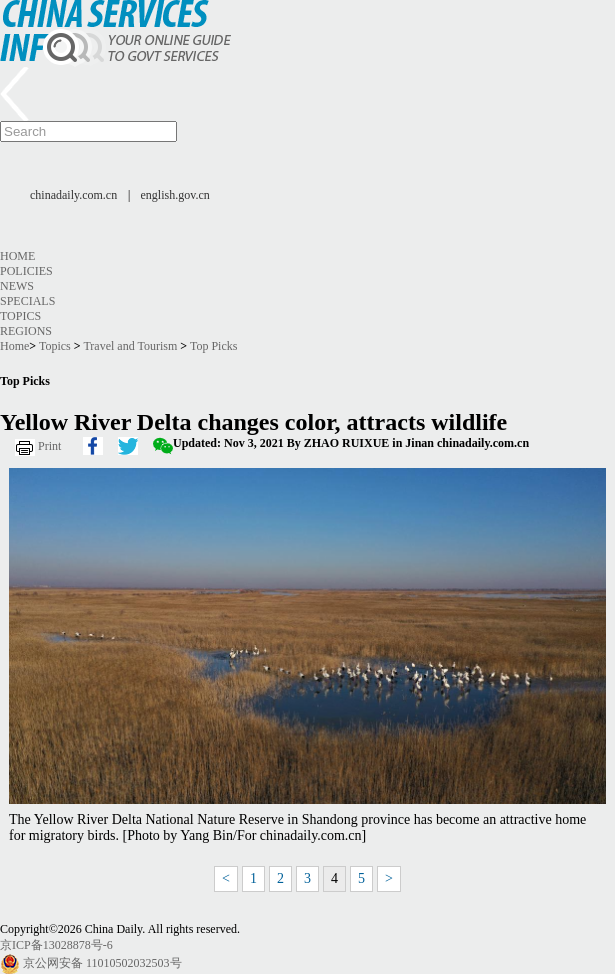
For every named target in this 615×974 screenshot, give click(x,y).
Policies (26, 271)
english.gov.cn (175, 195)
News (17, 286)
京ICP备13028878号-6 (56, 945)
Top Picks (214, 346)
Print (49, 446)
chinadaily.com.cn (73, 195)
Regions (26, 331)
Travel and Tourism (130, 346)
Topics (20, 316)
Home (17, 256)
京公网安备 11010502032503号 (102, 963)
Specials (27, 301)
